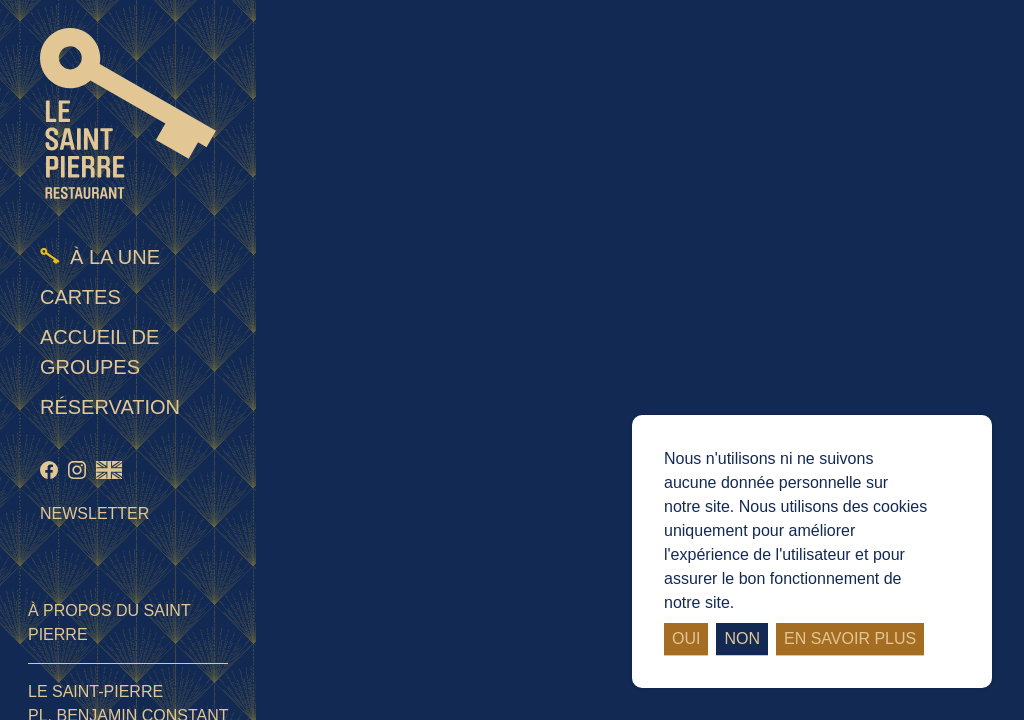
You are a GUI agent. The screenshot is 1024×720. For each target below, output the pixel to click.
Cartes (80, 297)
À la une (115, 257)
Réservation (110, 407)
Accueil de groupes (99, 352)
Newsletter (94, 513)
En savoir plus (850, 638)
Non (742, 638)
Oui (686, 638)
